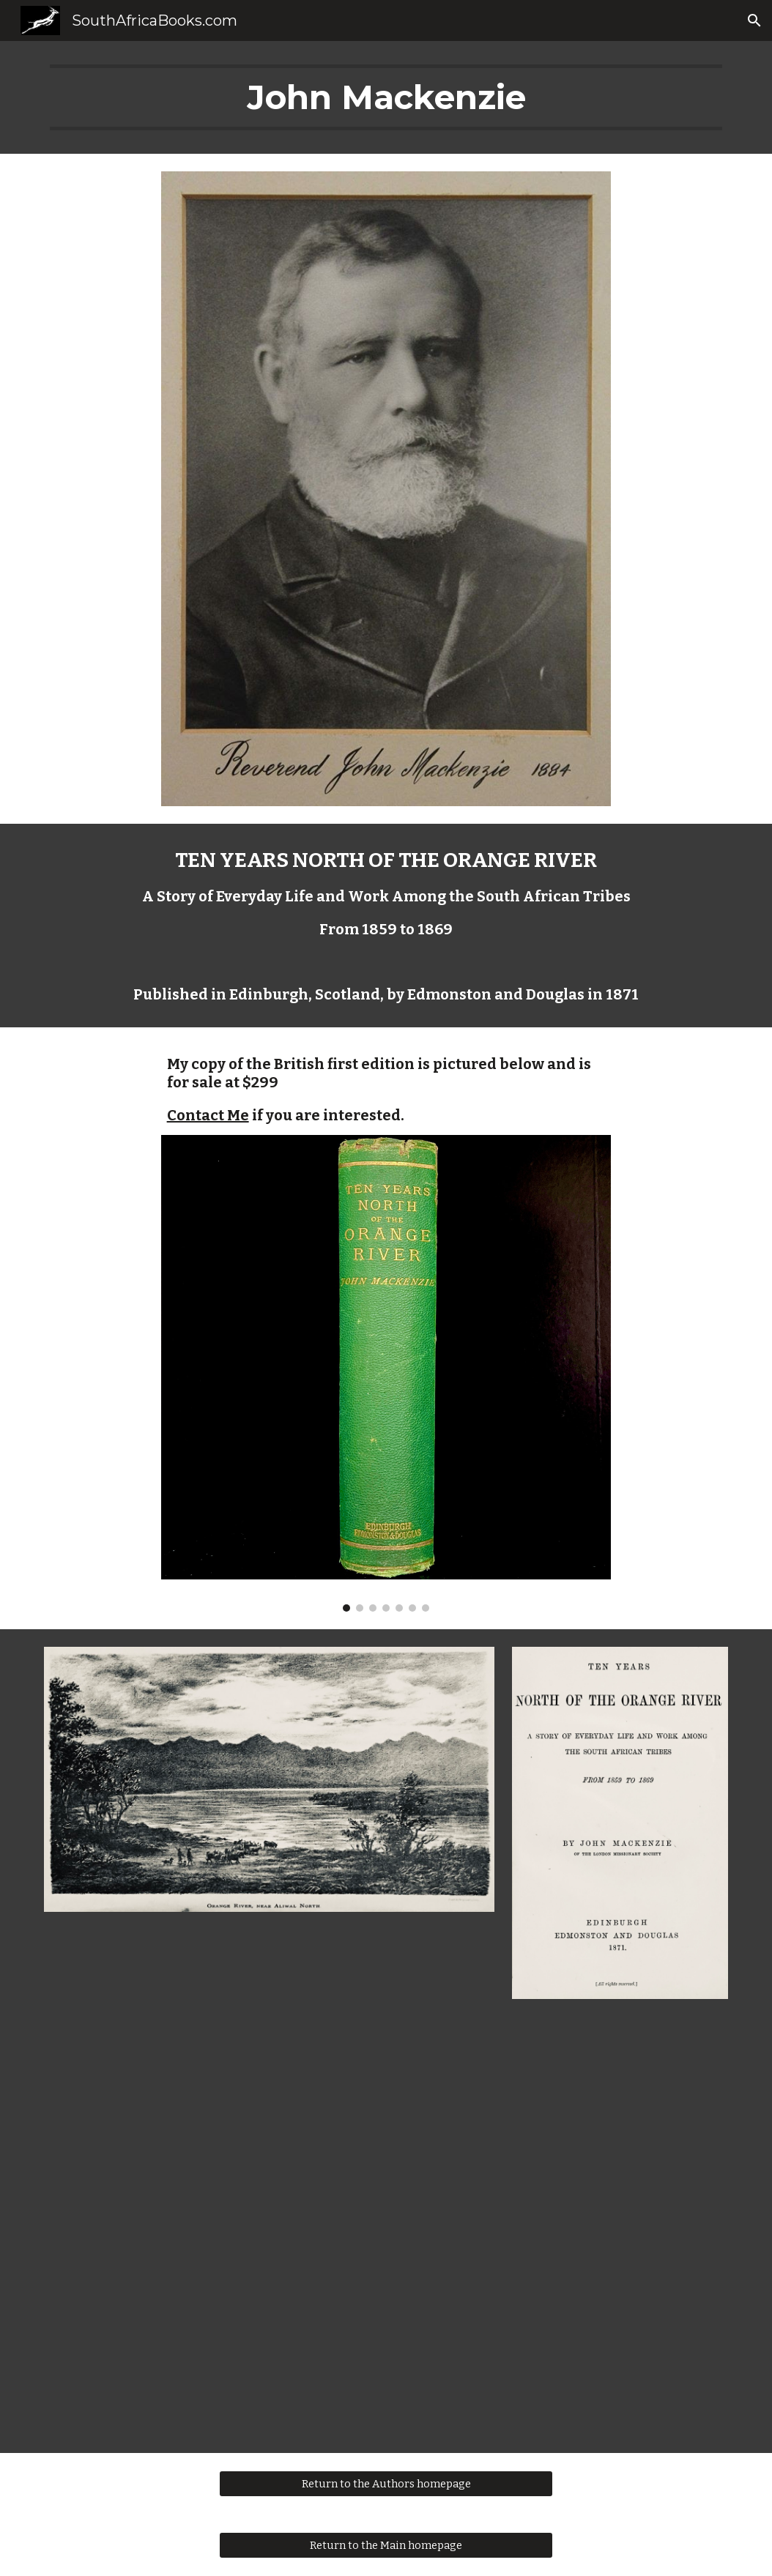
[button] (754, 20)
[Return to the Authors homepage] (386, 2483)
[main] (386, 97)
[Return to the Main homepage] (386, 2545)
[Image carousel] (386, 1373)
